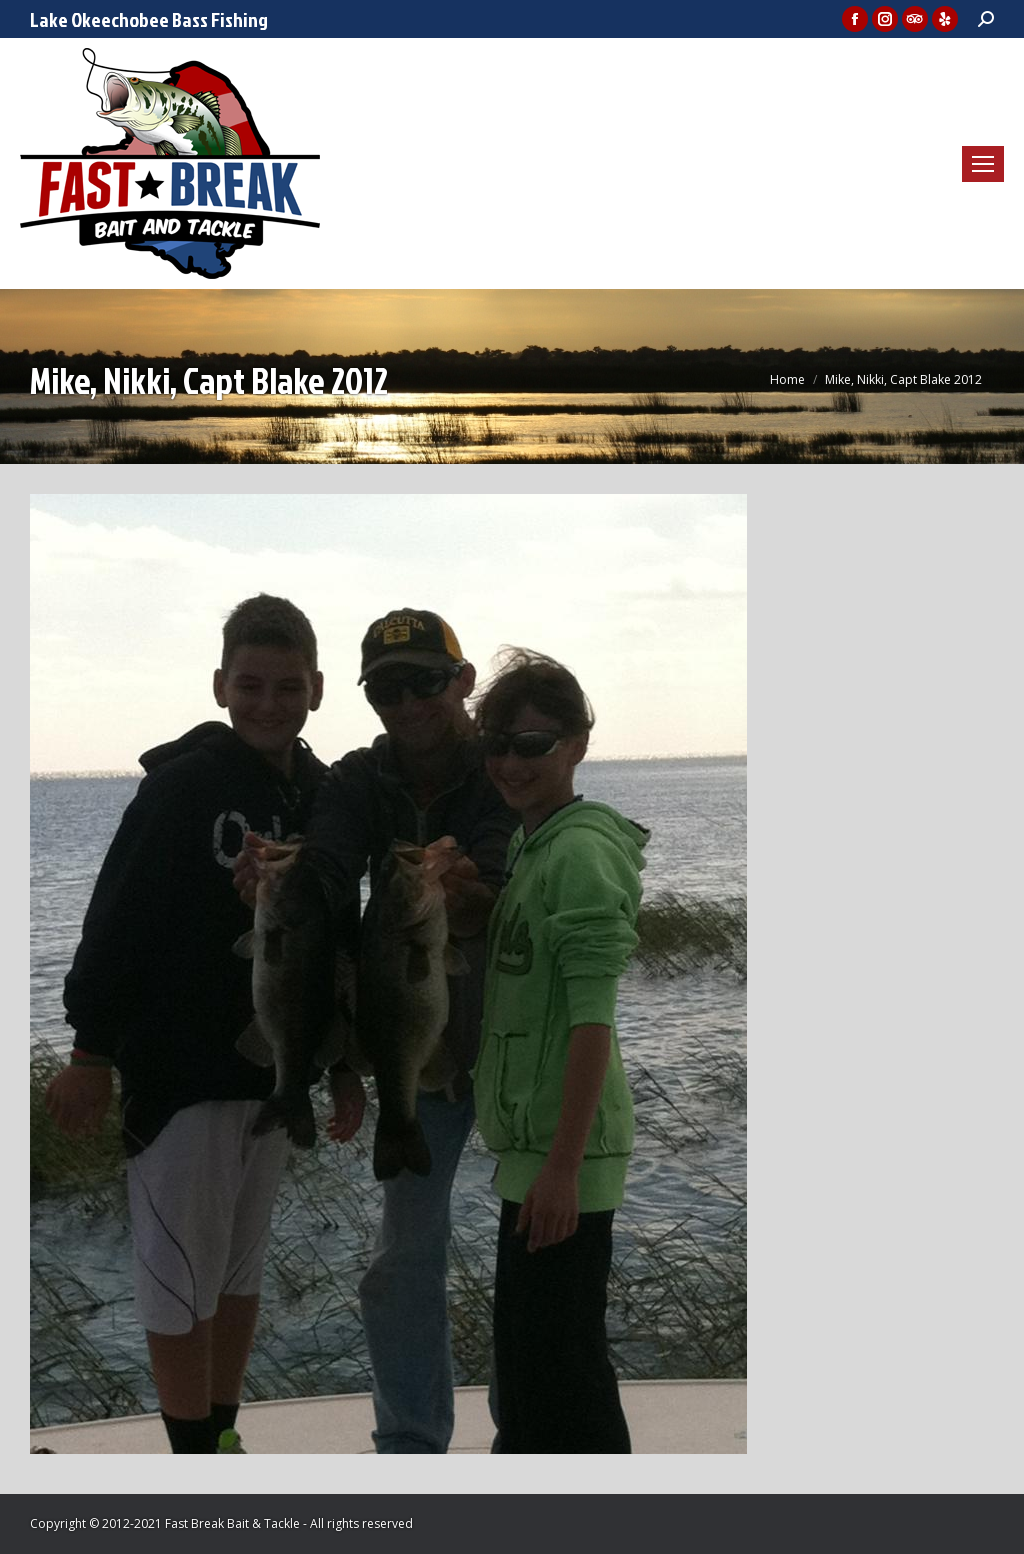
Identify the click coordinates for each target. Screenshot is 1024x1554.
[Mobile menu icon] (983, 164)
